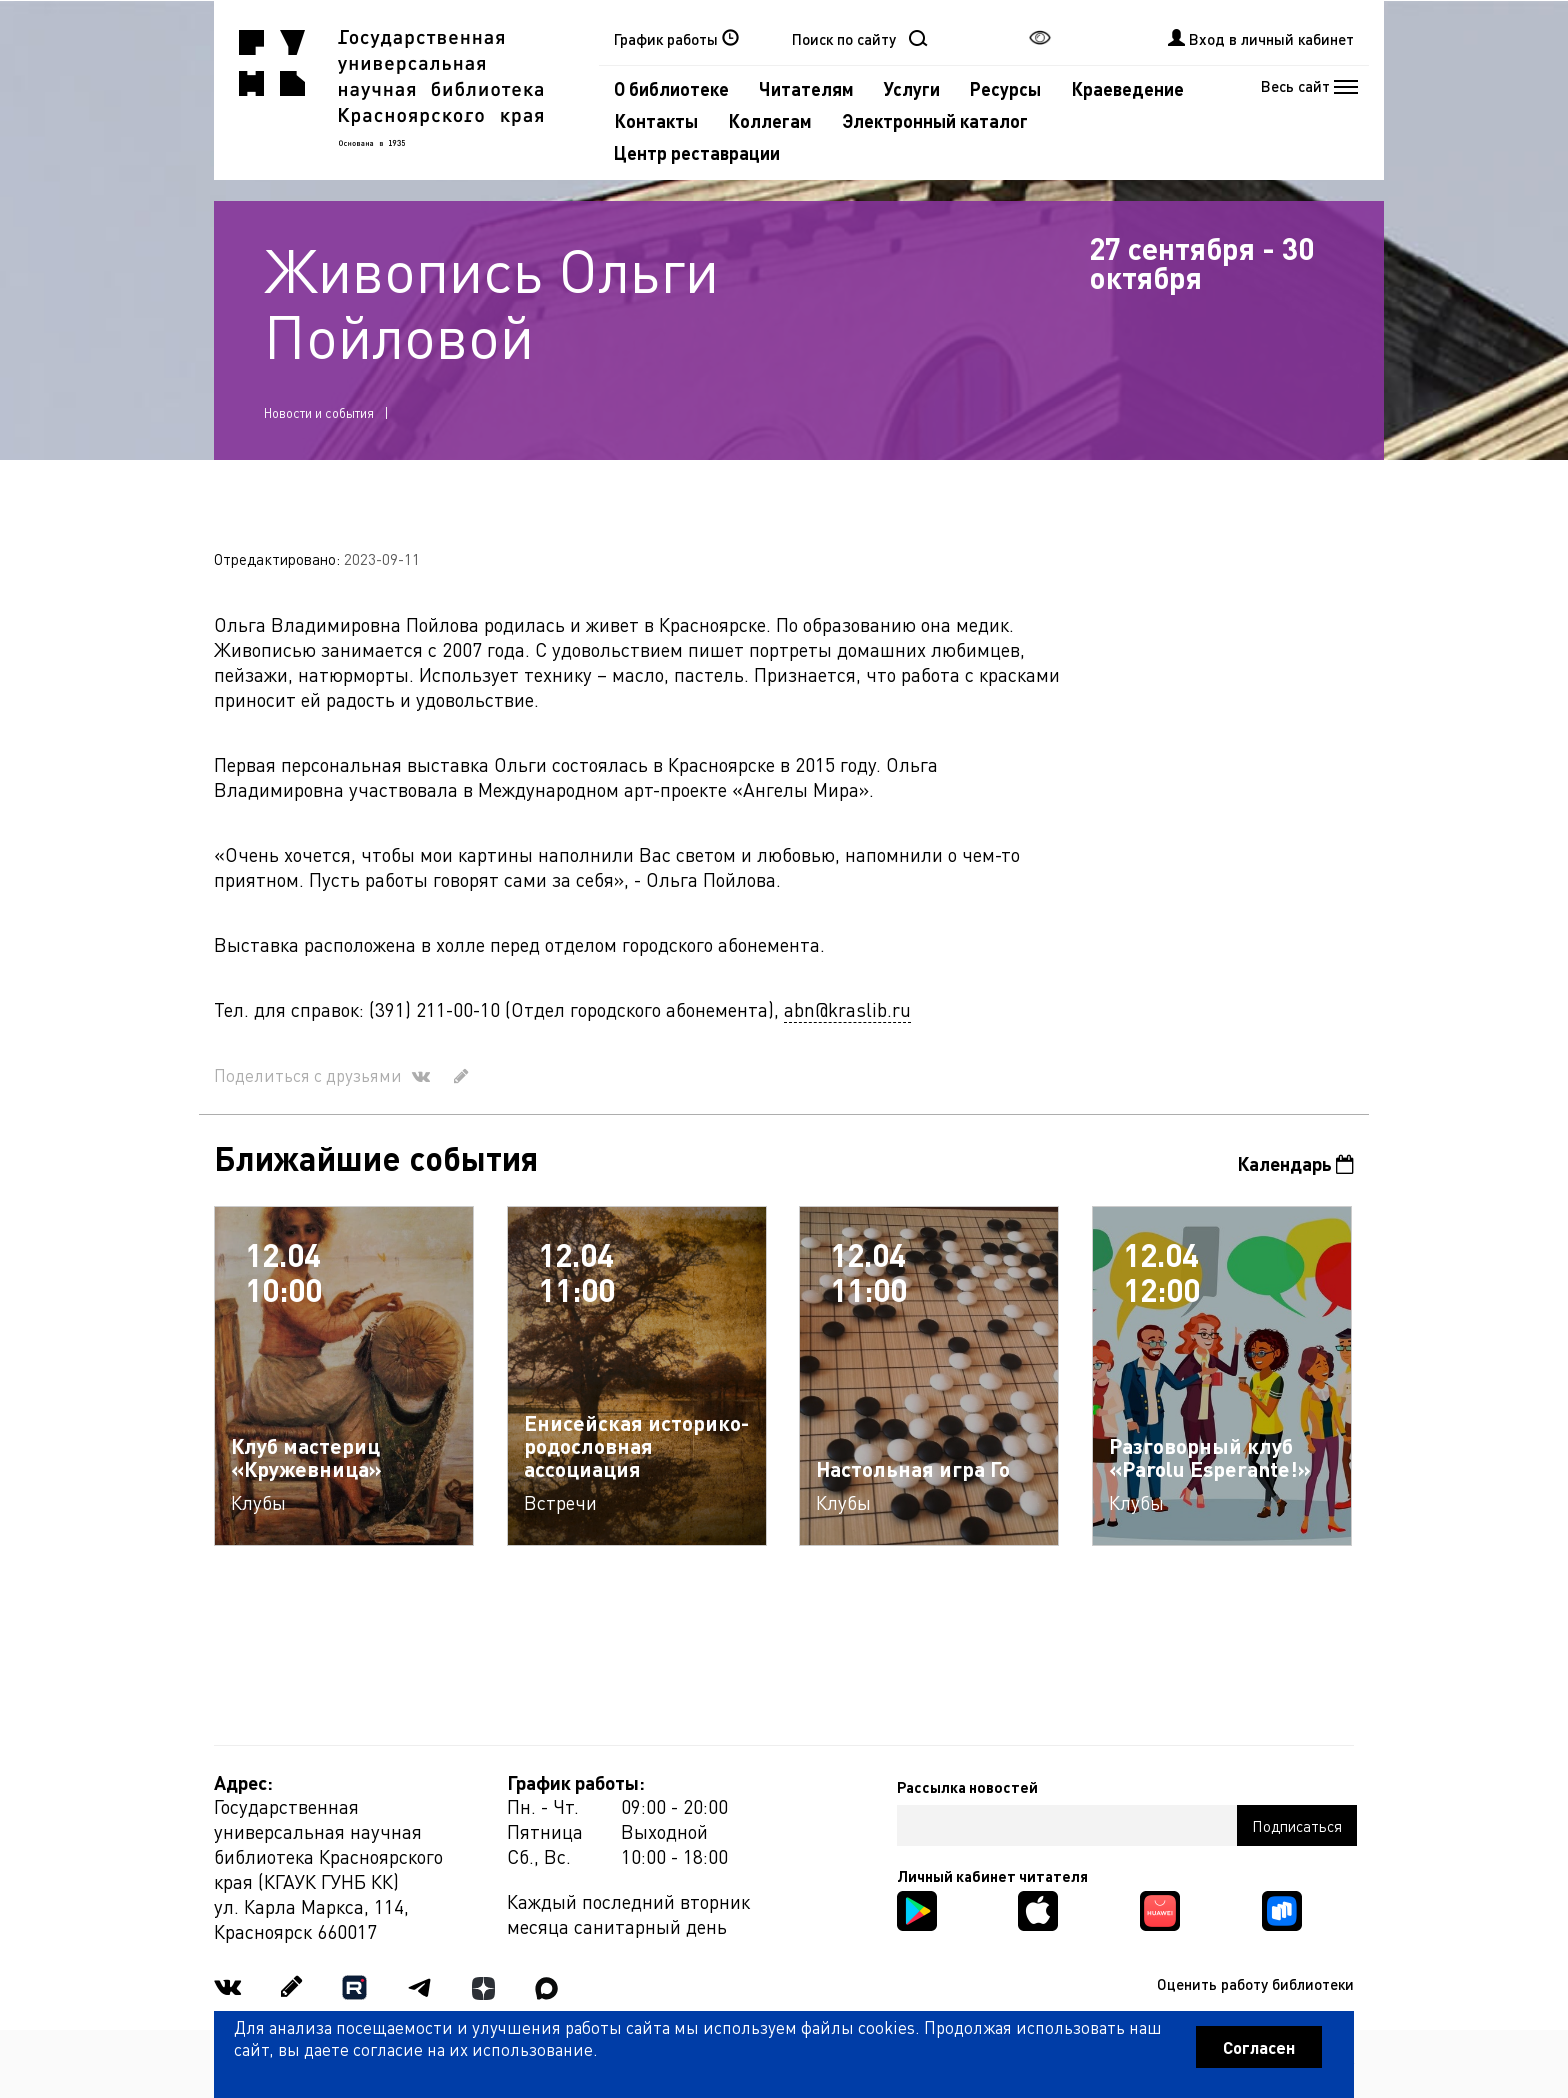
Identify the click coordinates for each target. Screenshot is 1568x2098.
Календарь (1295, 1163)
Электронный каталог (935, 120)
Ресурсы (1005, 88)
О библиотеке (671, 88)
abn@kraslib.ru (847, 1009)
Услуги (912, 88)
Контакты (656, 120)
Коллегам (770, 120)
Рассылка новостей (967, 1787)
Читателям (806, 88)
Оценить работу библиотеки (1255, 1984)
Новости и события (319, 412)
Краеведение (1127, 88)
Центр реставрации (697, 152)
